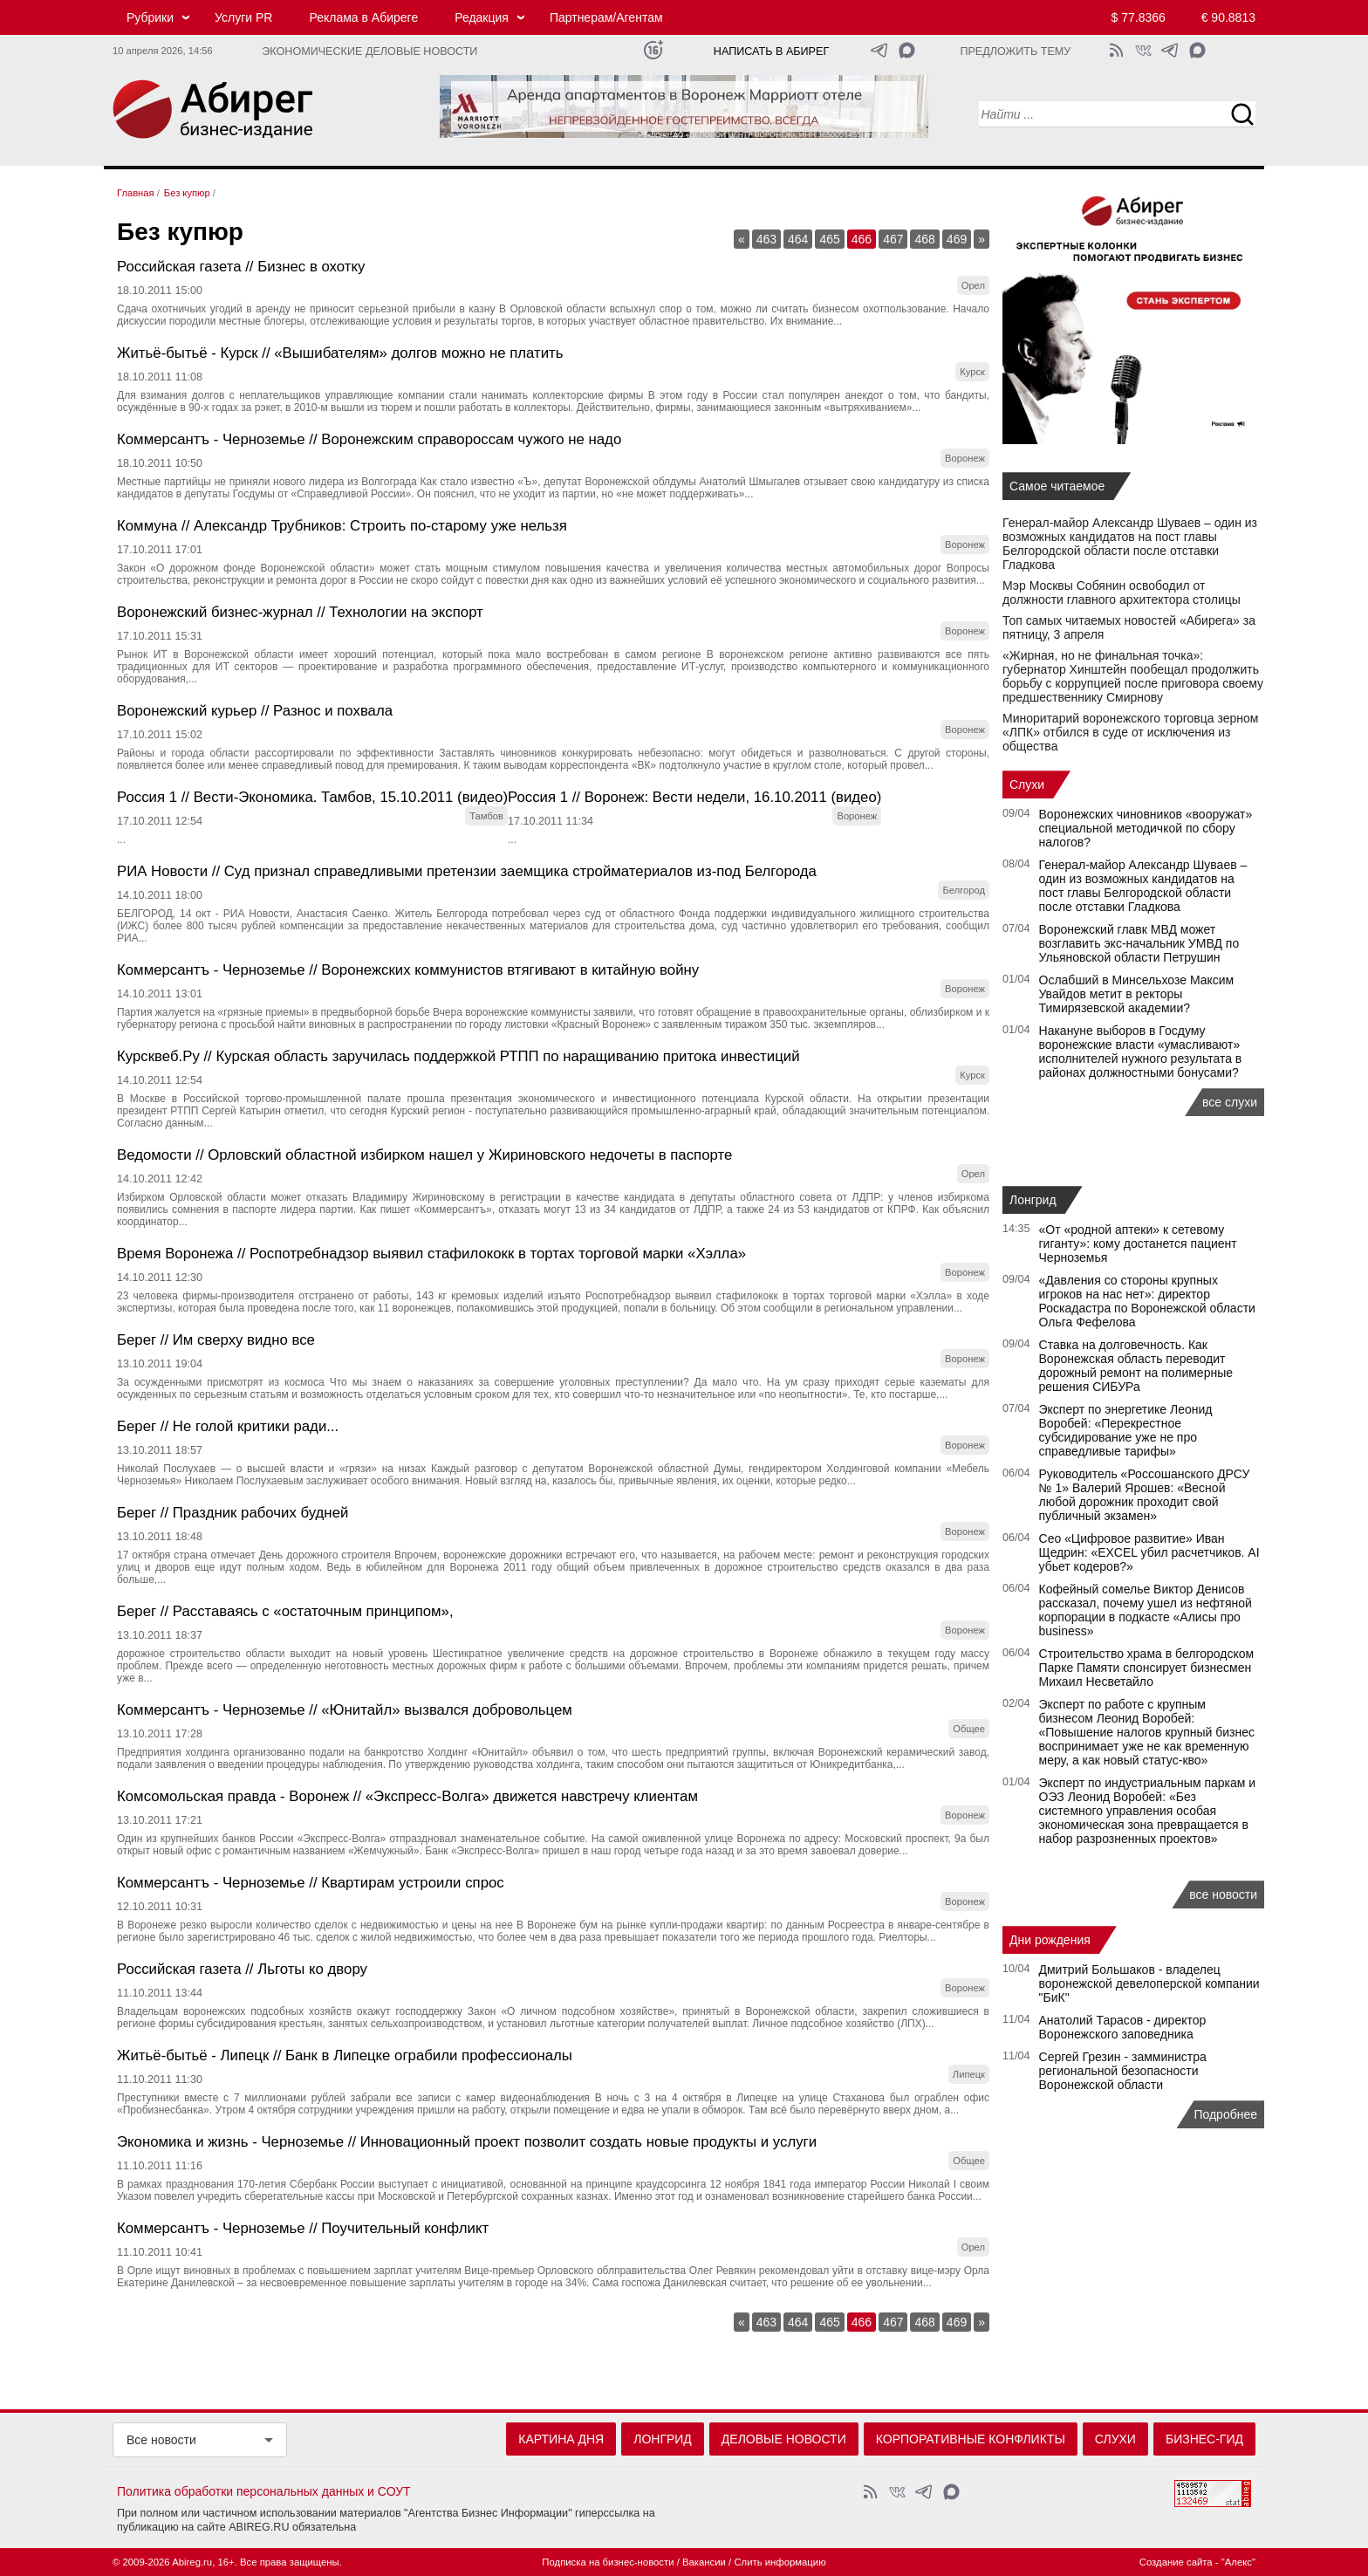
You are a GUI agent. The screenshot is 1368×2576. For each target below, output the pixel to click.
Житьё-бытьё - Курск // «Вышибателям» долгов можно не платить (340, 353)
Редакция (482, 17)
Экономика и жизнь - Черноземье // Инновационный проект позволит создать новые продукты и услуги (467, 2142)
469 (957, 239)
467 (893, 239)
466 (862, 239)
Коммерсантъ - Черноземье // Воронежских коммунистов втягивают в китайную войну (408, 970)
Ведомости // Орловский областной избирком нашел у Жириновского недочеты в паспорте (424, 1155)
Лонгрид (1033, 1200)
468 (924, 239)
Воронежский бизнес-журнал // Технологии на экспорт (300, 612)
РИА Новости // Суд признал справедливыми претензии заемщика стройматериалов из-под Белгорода (467, 871)
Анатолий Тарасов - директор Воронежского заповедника (1123, 2027)
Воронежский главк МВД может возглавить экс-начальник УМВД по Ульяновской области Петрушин (1139, 943)
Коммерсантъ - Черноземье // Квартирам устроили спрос (310, 1882)
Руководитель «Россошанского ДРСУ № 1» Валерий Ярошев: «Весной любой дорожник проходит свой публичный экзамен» (1144, 1495)
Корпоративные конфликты (970, 2439)
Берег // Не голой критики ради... (228, 1426)
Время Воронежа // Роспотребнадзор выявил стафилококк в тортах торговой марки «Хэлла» (431, 1253)
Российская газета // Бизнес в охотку (241, 266)
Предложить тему (1015, 51)
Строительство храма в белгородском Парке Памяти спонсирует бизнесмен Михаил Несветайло (1147, 1668)
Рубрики (150, 17)
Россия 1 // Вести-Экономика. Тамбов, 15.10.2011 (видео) (312, 797)
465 (829, 239)
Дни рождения (1050, 1940)
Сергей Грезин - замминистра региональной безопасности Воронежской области (1123, 2071)
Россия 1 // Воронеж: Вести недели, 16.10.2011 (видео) (694, 797)
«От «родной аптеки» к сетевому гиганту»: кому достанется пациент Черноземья (1138, 1243)
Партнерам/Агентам (606, 17)
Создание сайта (1176, 2562)
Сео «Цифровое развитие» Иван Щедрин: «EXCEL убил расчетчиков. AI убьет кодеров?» (1149, 1552)
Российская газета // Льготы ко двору (242, 1969)
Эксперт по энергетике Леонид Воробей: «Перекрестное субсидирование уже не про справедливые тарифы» (1126, 1430)
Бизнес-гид (1204, 2439)
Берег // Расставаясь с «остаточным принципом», (285, 1611)
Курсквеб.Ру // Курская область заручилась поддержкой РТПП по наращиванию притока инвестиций (458, 1056)
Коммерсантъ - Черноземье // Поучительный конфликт (303, 2228)
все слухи (1229, 1102)
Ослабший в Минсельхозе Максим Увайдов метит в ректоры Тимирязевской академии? (1137, 994)
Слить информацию (779, 2562)
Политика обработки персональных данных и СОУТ (264, 2491)
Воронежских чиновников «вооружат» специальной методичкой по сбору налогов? (1146, 828)
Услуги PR (243, 17)
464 (798, 239)
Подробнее (1225, 2114)
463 (766, 239)
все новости (1223, 1894)
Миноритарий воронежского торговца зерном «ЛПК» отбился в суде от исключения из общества (1130, 732)
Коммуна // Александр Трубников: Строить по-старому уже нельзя (342, 525)
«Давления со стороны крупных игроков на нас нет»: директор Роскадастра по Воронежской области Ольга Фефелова (1147, 1301)
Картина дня (561, 2439)
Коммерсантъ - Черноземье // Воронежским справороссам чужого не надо (369, 439)
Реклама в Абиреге (363, 17)
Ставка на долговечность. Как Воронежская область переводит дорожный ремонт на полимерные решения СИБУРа (1136, 1366)
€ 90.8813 (1228, 17)
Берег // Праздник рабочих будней (232, 1512)
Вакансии (704, 2562)
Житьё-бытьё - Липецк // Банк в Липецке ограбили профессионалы (344, 2055)
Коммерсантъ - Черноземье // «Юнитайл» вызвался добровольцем (344, 1710)
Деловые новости (784, 2439)
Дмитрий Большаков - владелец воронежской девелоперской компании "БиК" (1149, 1983)
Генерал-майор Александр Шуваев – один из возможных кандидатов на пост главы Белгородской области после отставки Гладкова (1129, 544)
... (121, 839)
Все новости (161, 2440)
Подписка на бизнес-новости (608, 2562)
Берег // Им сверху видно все (216, 1340)
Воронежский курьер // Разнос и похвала (255, 710)
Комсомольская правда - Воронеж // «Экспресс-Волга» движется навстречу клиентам (407, 1796)
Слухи (1026, 784)
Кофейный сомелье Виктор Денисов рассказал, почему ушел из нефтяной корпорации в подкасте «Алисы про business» (1145, 1610)
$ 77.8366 (1139, 17)
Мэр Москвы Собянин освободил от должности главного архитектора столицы (1121, 592)
